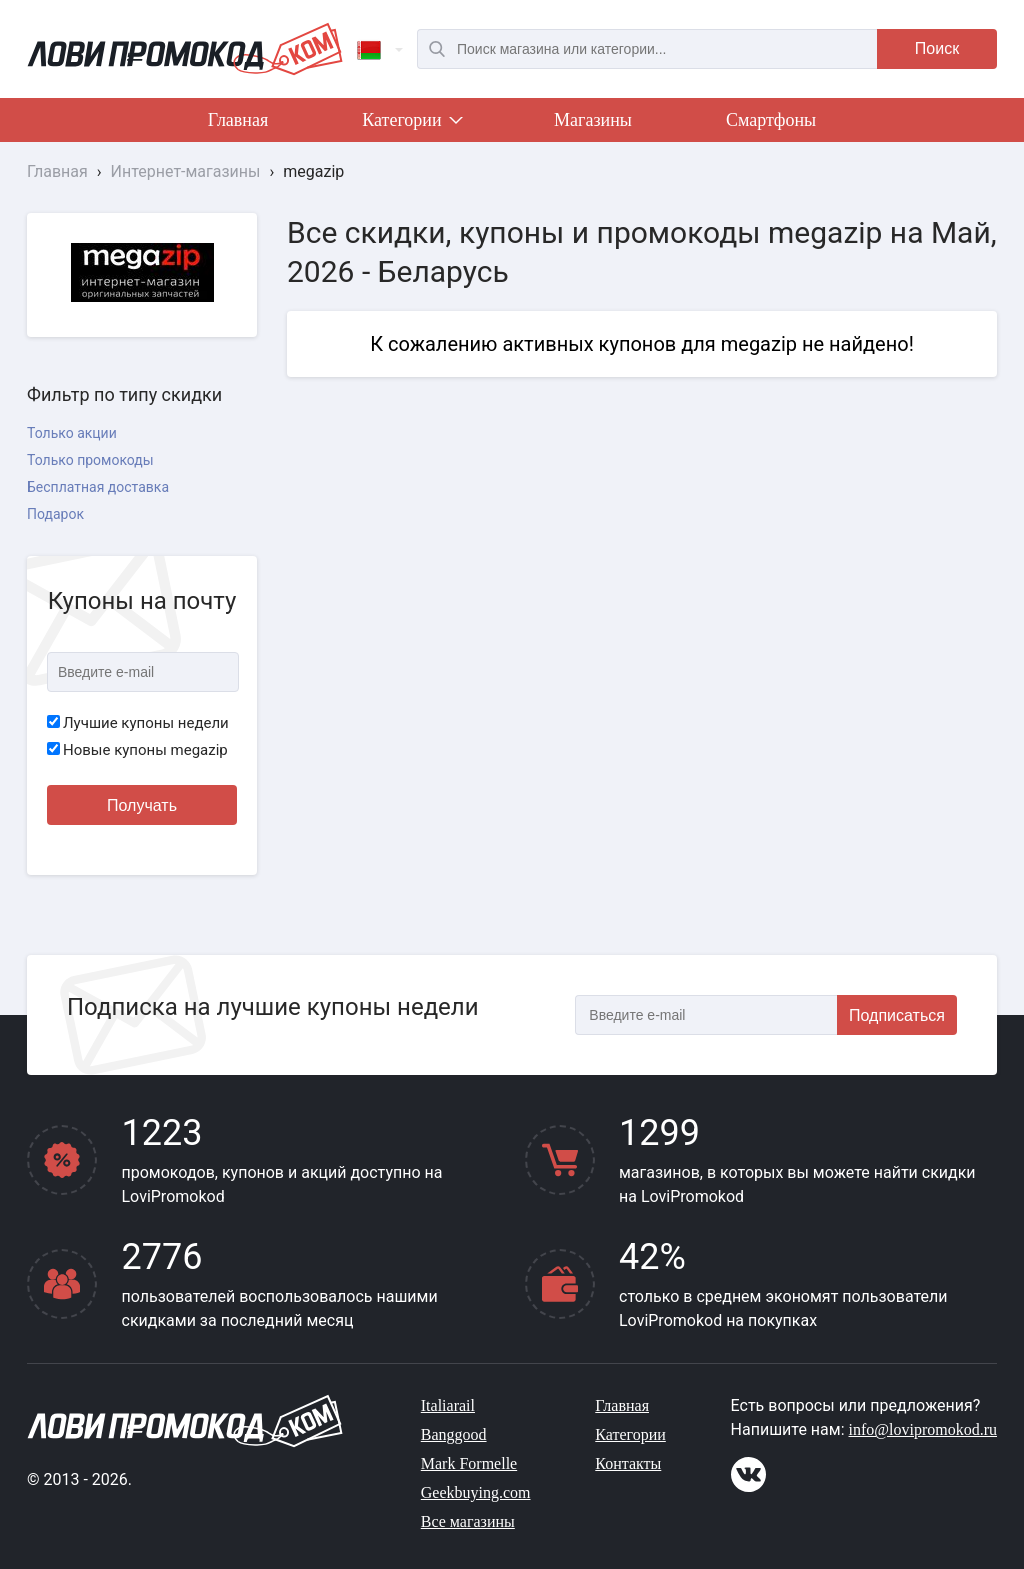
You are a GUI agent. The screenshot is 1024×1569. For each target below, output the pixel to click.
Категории (411, 124)
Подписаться (897, 1015)
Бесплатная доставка (98, 487)
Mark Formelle (469, 1463)
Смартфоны (771, 120)
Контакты (628, 1463)
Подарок (55, 514)
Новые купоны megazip (137, 750)
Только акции (72, 433)
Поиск (937, 48)
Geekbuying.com (476, 1492)
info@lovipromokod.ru (923, 1429)
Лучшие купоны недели (138, 723)
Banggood (454, 1434)
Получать (142, 805)
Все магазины (468, 1521)
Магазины (593, 120)
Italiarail (448, 1405)
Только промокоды (90, 460)
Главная (238, 120)
